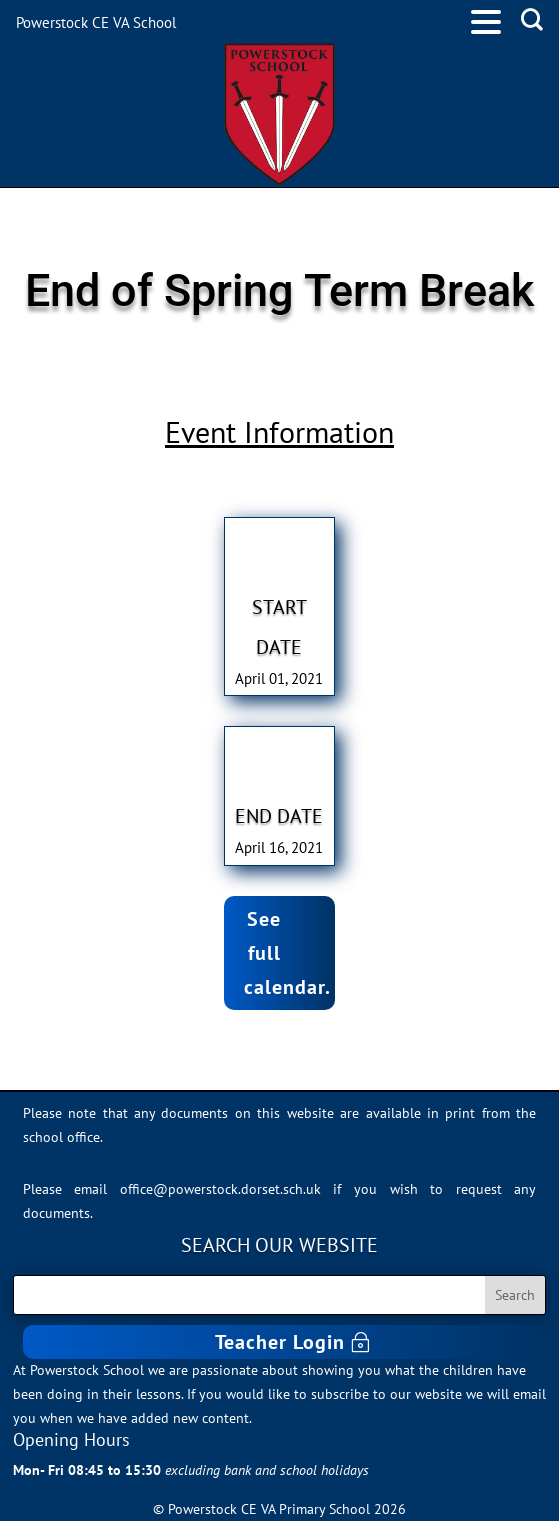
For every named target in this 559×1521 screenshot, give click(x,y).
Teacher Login (280, 1342)
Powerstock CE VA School (96, 22)
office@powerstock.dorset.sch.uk (220, 1189)
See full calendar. (287, 953)
